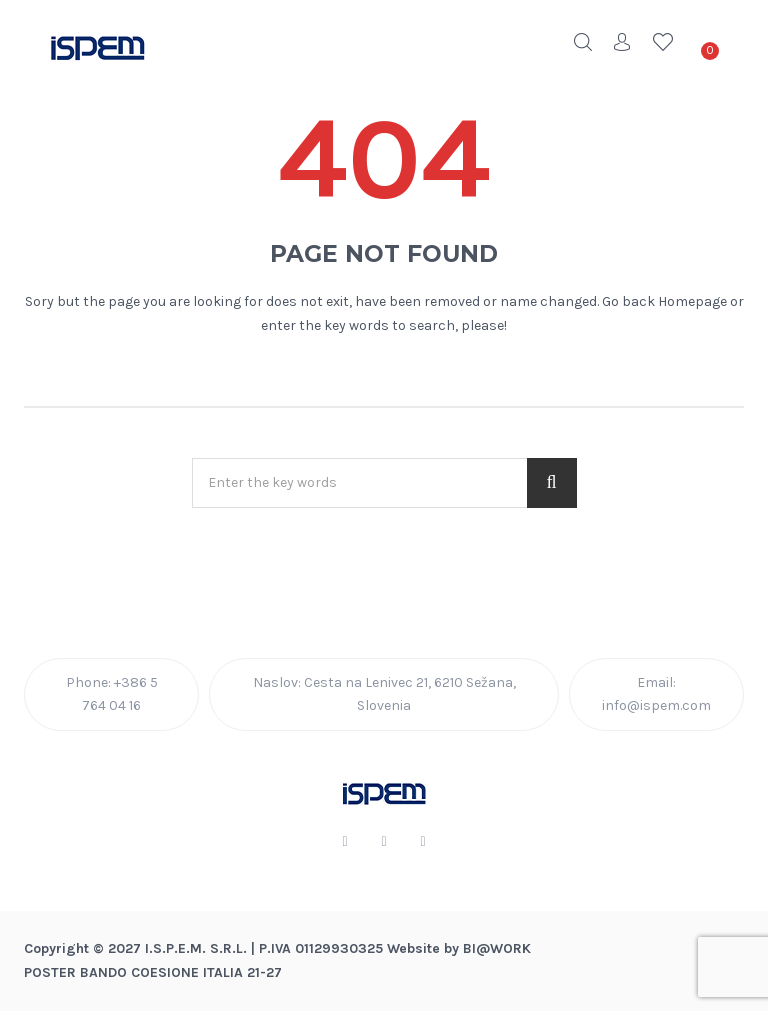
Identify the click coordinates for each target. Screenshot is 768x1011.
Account (623, 42)
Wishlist (663, 42)
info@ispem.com (656, 705)
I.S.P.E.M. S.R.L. (196, 948)
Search (583, 42)
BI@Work (497, 948)
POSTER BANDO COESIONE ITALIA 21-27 (153, 972)
